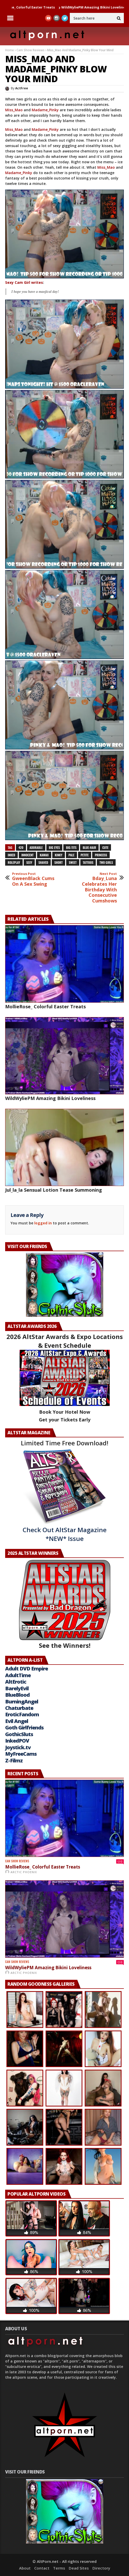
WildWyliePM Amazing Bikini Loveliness (50, 1098)
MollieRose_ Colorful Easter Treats (45, 1006)
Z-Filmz (14, 1760)
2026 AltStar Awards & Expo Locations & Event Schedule (64, 1341)
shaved (43, 862)
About (25, 2568)
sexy (29, 862)
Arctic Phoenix (24, 1872)
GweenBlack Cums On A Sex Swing (34, 879)
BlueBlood (17, 1694)
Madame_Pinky (46, 109)
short (58, 862)
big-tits (71, 847)
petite (85, 855)
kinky (58, 855)
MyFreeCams (21, 1753)
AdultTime (18, 1675)
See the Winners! (64, 1604)
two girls (106, 862)
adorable (36, 847)
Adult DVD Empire (26, 1668)
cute (105, 847)
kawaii (44, 855)
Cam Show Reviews (30, 50)
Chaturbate (19, 1707)
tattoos (88, 862)
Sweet (72, 862)
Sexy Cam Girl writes (24, 282)
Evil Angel (16, 1721)
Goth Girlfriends (24, 1727)
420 (21, 847)
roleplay (14, 862)
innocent (27, 855)
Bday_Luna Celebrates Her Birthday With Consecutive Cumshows (94, 888)
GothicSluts (19, 1734)
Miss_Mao (14, 109)
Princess (101, 855)
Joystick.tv (18, 1747)
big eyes (54, 847)
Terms (59, 2568)
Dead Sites (79, 2568)
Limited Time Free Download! (64, 1443)
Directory (101, 2568)
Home (9, 50)
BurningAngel (21, 1701)
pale (71, 855)
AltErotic (15, 1681)
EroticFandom (22, 1714)
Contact (41, 2568)
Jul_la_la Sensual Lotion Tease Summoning (53, 1190)
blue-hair (89, 847)
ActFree (21, 88)
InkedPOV (17, 1740)
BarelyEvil (17, 1688)
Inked (11, 855)
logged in (43, 1223)
